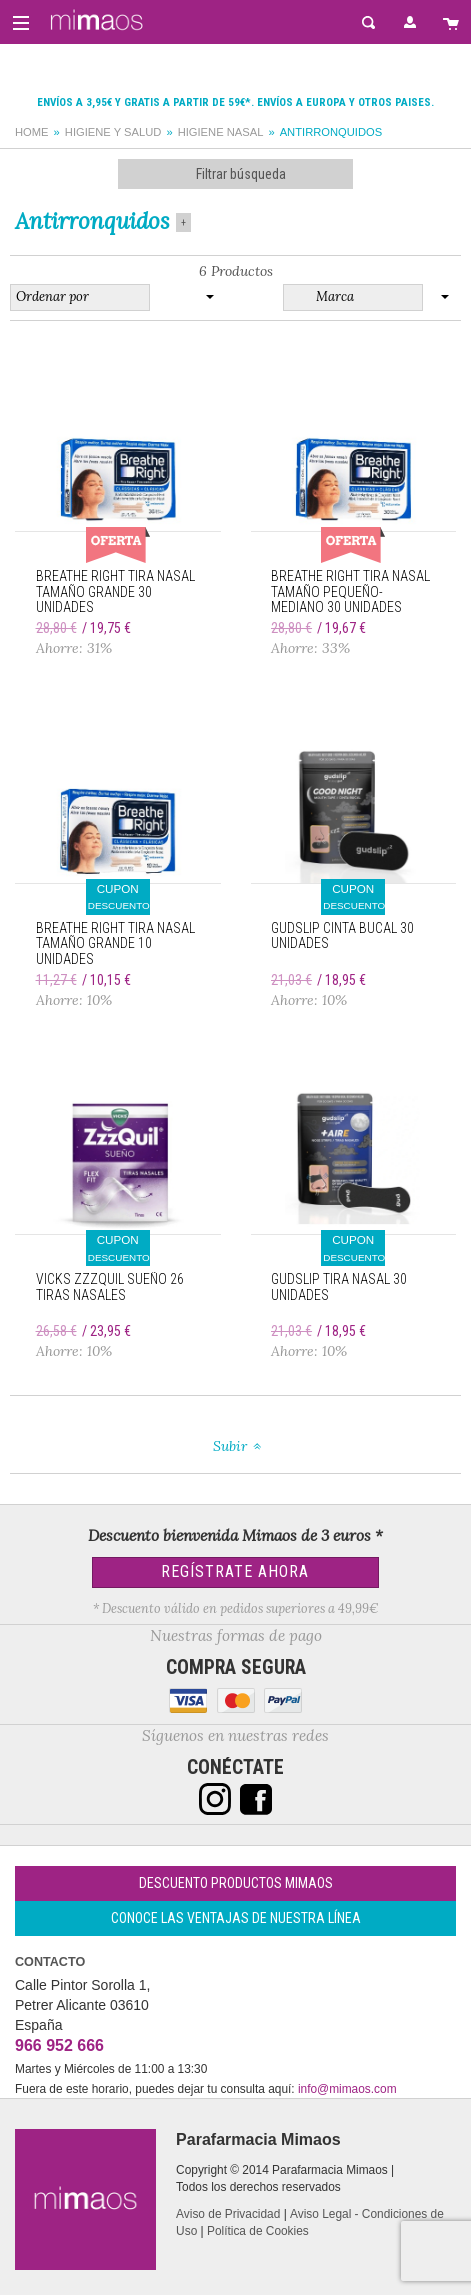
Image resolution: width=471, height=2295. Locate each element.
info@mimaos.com (347, 2089)
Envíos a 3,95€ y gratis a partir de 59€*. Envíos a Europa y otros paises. (235, 102)
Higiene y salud (113, 132)
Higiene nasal (221, 132)
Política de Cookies (258, 2231)
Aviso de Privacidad (228, 2214)
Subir (230, 1446)
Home (32, 132)
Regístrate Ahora (235, 1571)
